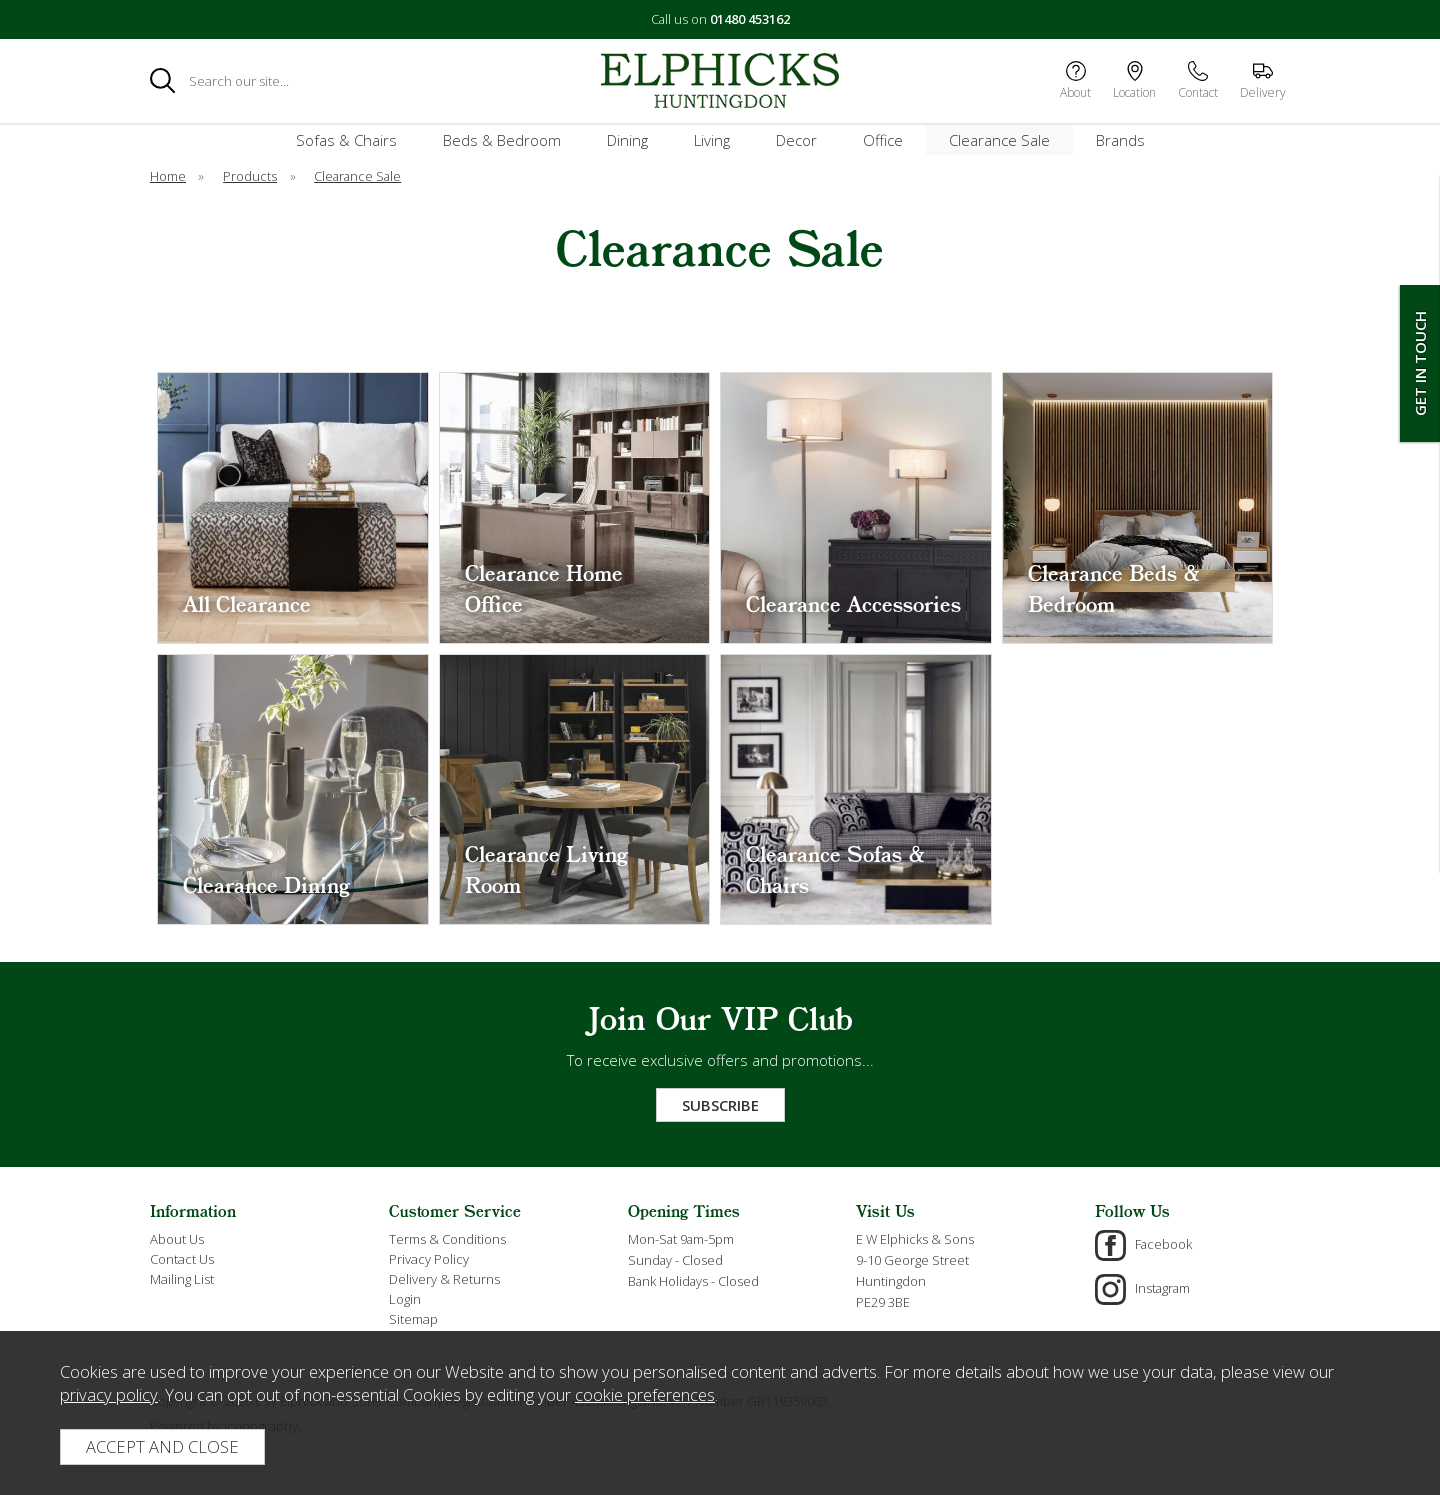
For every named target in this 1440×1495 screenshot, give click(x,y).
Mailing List (182, 1279)
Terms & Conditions (447, 1239)
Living (712, 140)
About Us (177, 1239)
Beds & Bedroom (502, 140)
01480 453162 (750, 19)
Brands (1120, 140)
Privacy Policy (429, 1259)
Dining (627, 140)
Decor (796, 140)
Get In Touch (1420, 363)
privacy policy (109, 1394)
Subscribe (720, 1105)
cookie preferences (645, 1394)
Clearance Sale (999, 140)
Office (883, 140)
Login (405, 1299)
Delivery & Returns (444, 1279)
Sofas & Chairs (346, 140)
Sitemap (413, 1319)
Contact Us (182, 1259)
